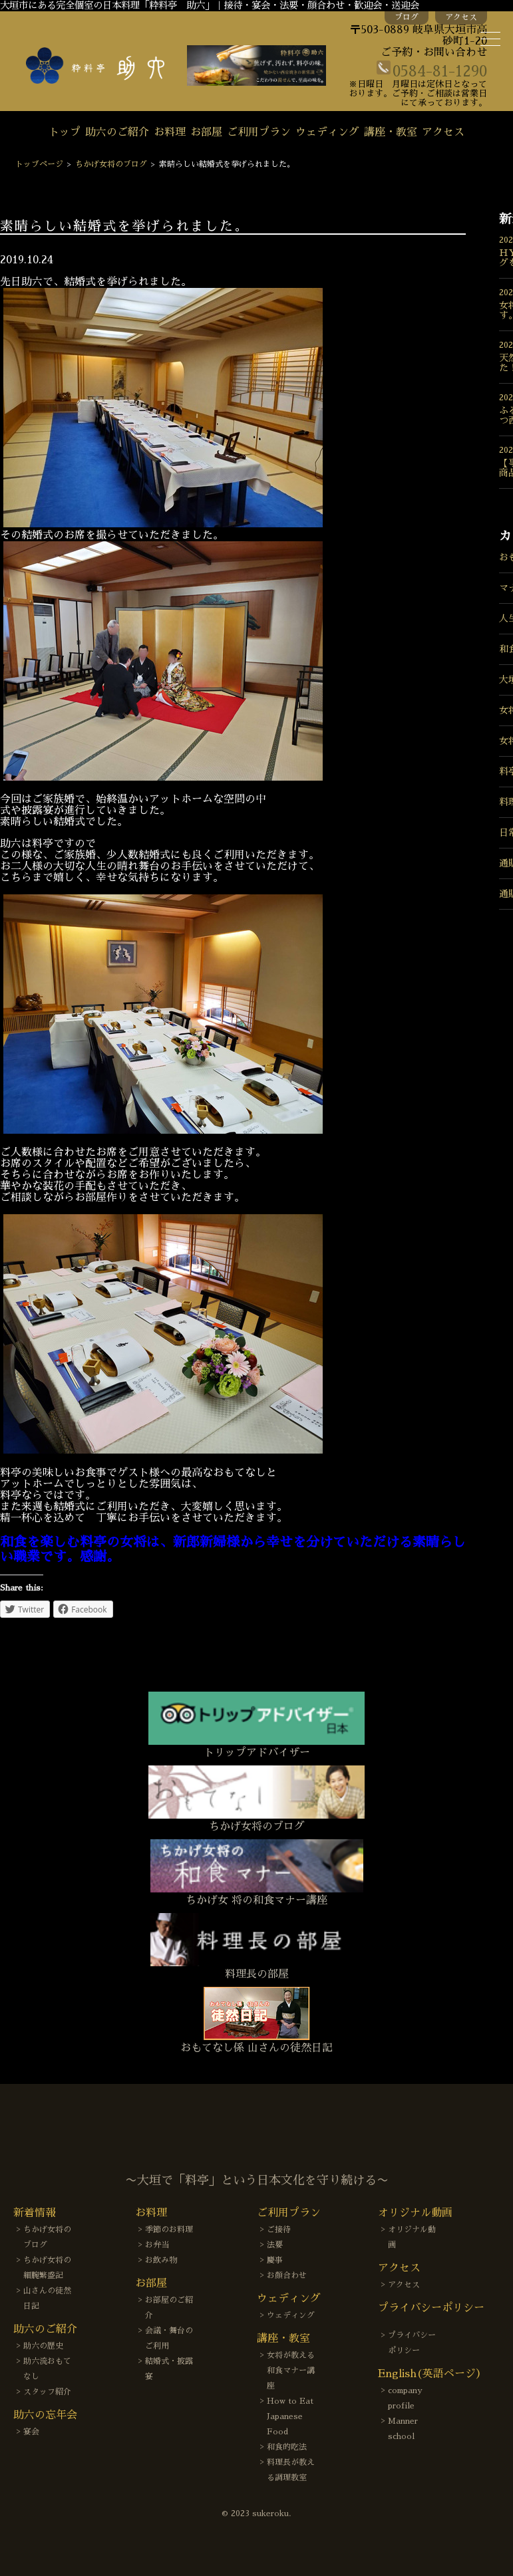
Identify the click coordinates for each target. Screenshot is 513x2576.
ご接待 (279, 2230)
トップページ (39, 164)
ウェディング (327, 132)
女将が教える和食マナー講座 (291, 2370)
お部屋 (206, 132)
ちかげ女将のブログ (111, 164)
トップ (65, 132)
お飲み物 (161, 2260)
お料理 (170, 132)
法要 (275, 2245)
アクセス (461, 17)
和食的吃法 (287, 2447)
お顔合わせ (287, 2275)
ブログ (407, 17)
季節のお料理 (169, 2230)
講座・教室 (390, 132)
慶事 (275, 2260)
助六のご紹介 (117, 132)
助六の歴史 (43, 2346)
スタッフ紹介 (47, 2392)
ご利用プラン (259, 132)
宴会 (31, 2432)
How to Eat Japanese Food (290, 2416)
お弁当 (157, 2245)
